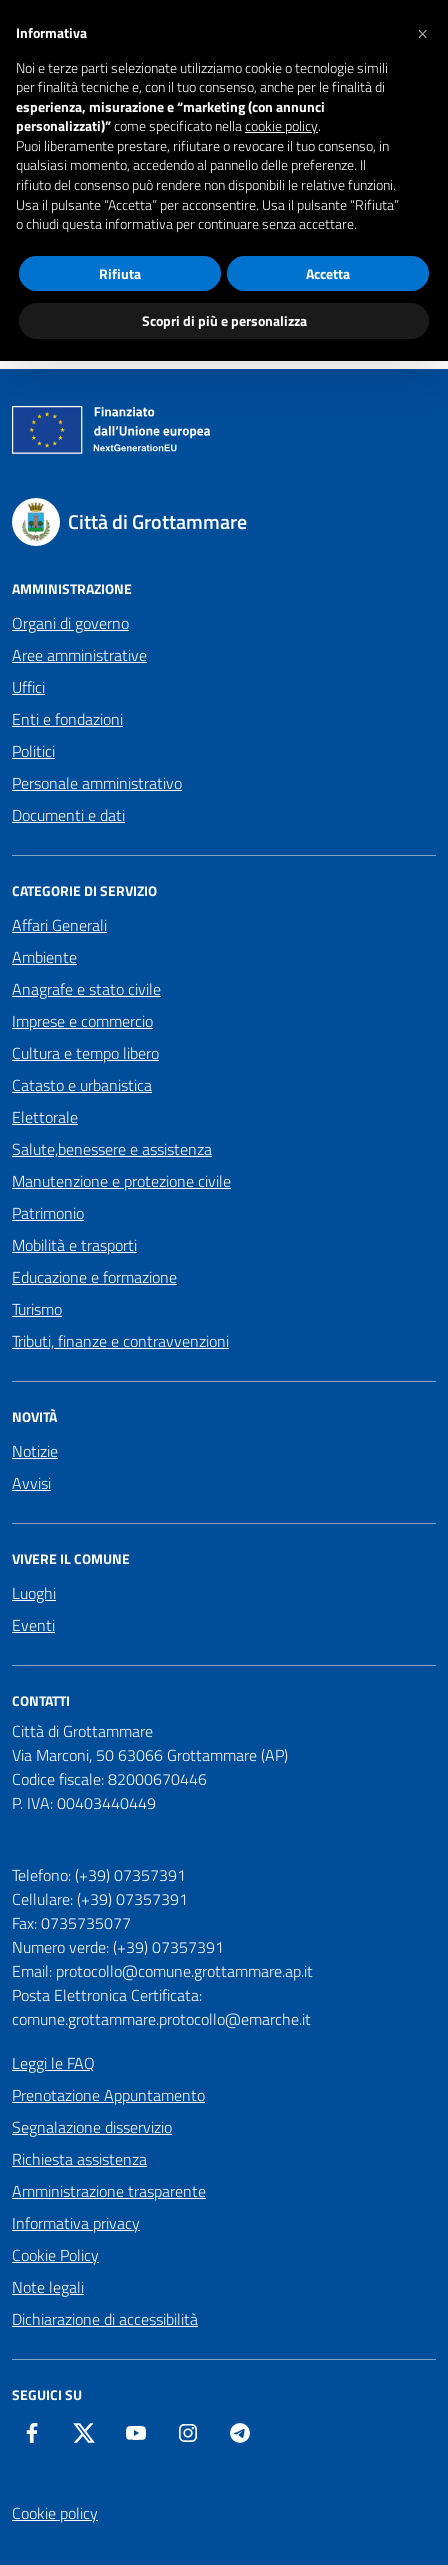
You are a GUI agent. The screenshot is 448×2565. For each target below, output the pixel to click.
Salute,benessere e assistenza (112, 1149)
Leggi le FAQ (53, 2063)
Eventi (33, 1625)
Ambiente (44, 957)
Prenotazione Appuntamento (108, 2095)
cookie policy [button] (281, 126)
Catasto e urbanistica (82, 1085)
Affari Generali (59, 925)
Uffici (28, 687)
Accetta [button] (328, 273)
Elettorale (45, 1117)
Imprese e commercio (82, 1021)
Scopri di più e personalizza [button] (224, 320)
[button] (422, 32)
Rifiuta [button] (120, 273)
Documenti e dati (68, 815)
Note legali (48, 2287)
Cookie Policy (55, 2255)
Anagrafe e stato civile (86, 989)
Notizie (35, 1451)
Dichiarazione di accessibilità (105, 2319)
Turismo (37, 1309)
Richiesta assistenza (79, 2159)
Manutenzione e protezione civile (121, 1181)
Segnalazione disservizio (92, 2127)
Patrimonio (48, 1213)
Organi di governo (70, 623)
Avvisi (31, 1483)
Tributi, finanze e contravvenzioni (120, 1341)
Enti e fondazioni (67, 719)
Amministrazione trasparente (109, 2191)
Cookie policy (55, 2513)
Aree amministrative (79, 655)
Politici (33, 751)
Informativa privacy (76, 2223)
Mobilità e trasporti (74, 1245)
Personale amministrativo (97, 783)
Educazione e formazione (94, 1277)
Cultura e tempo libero (85, 1053)
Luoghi (34, 1593)
